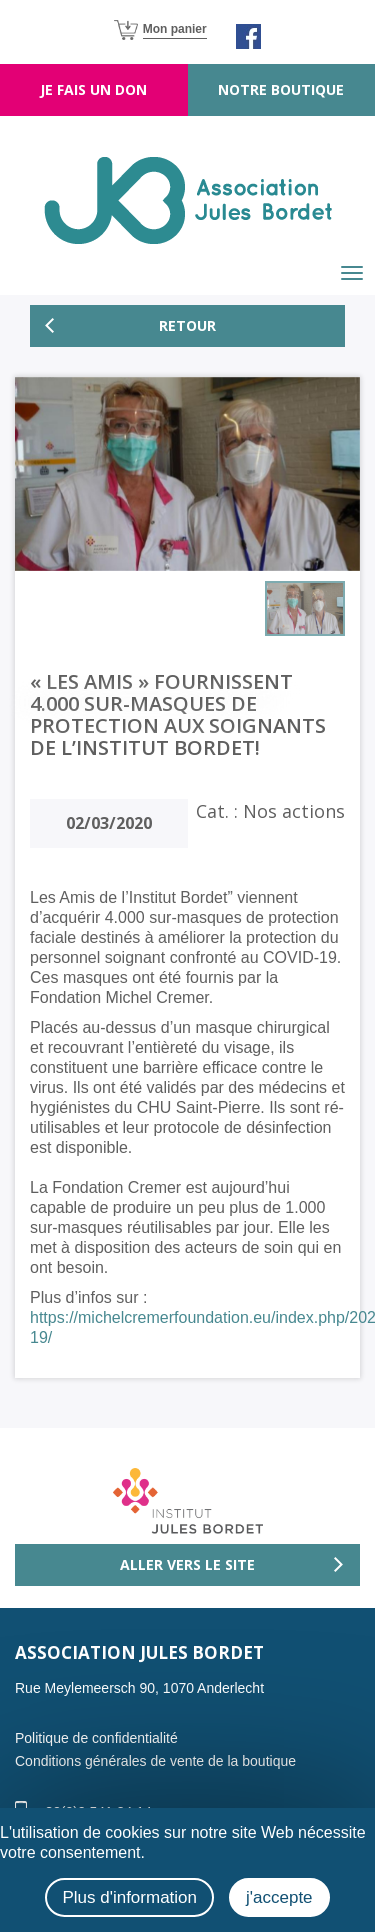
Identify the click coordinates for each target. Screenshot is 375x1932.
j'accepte (279, 1897)
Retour (187, 325)
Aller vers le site (187, 1564)
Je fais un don (93, 89)
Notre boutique (281, 89)
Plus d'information (129, 1897)
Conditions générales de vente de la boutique (155, 1761)
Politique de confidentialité (96, 1738)
